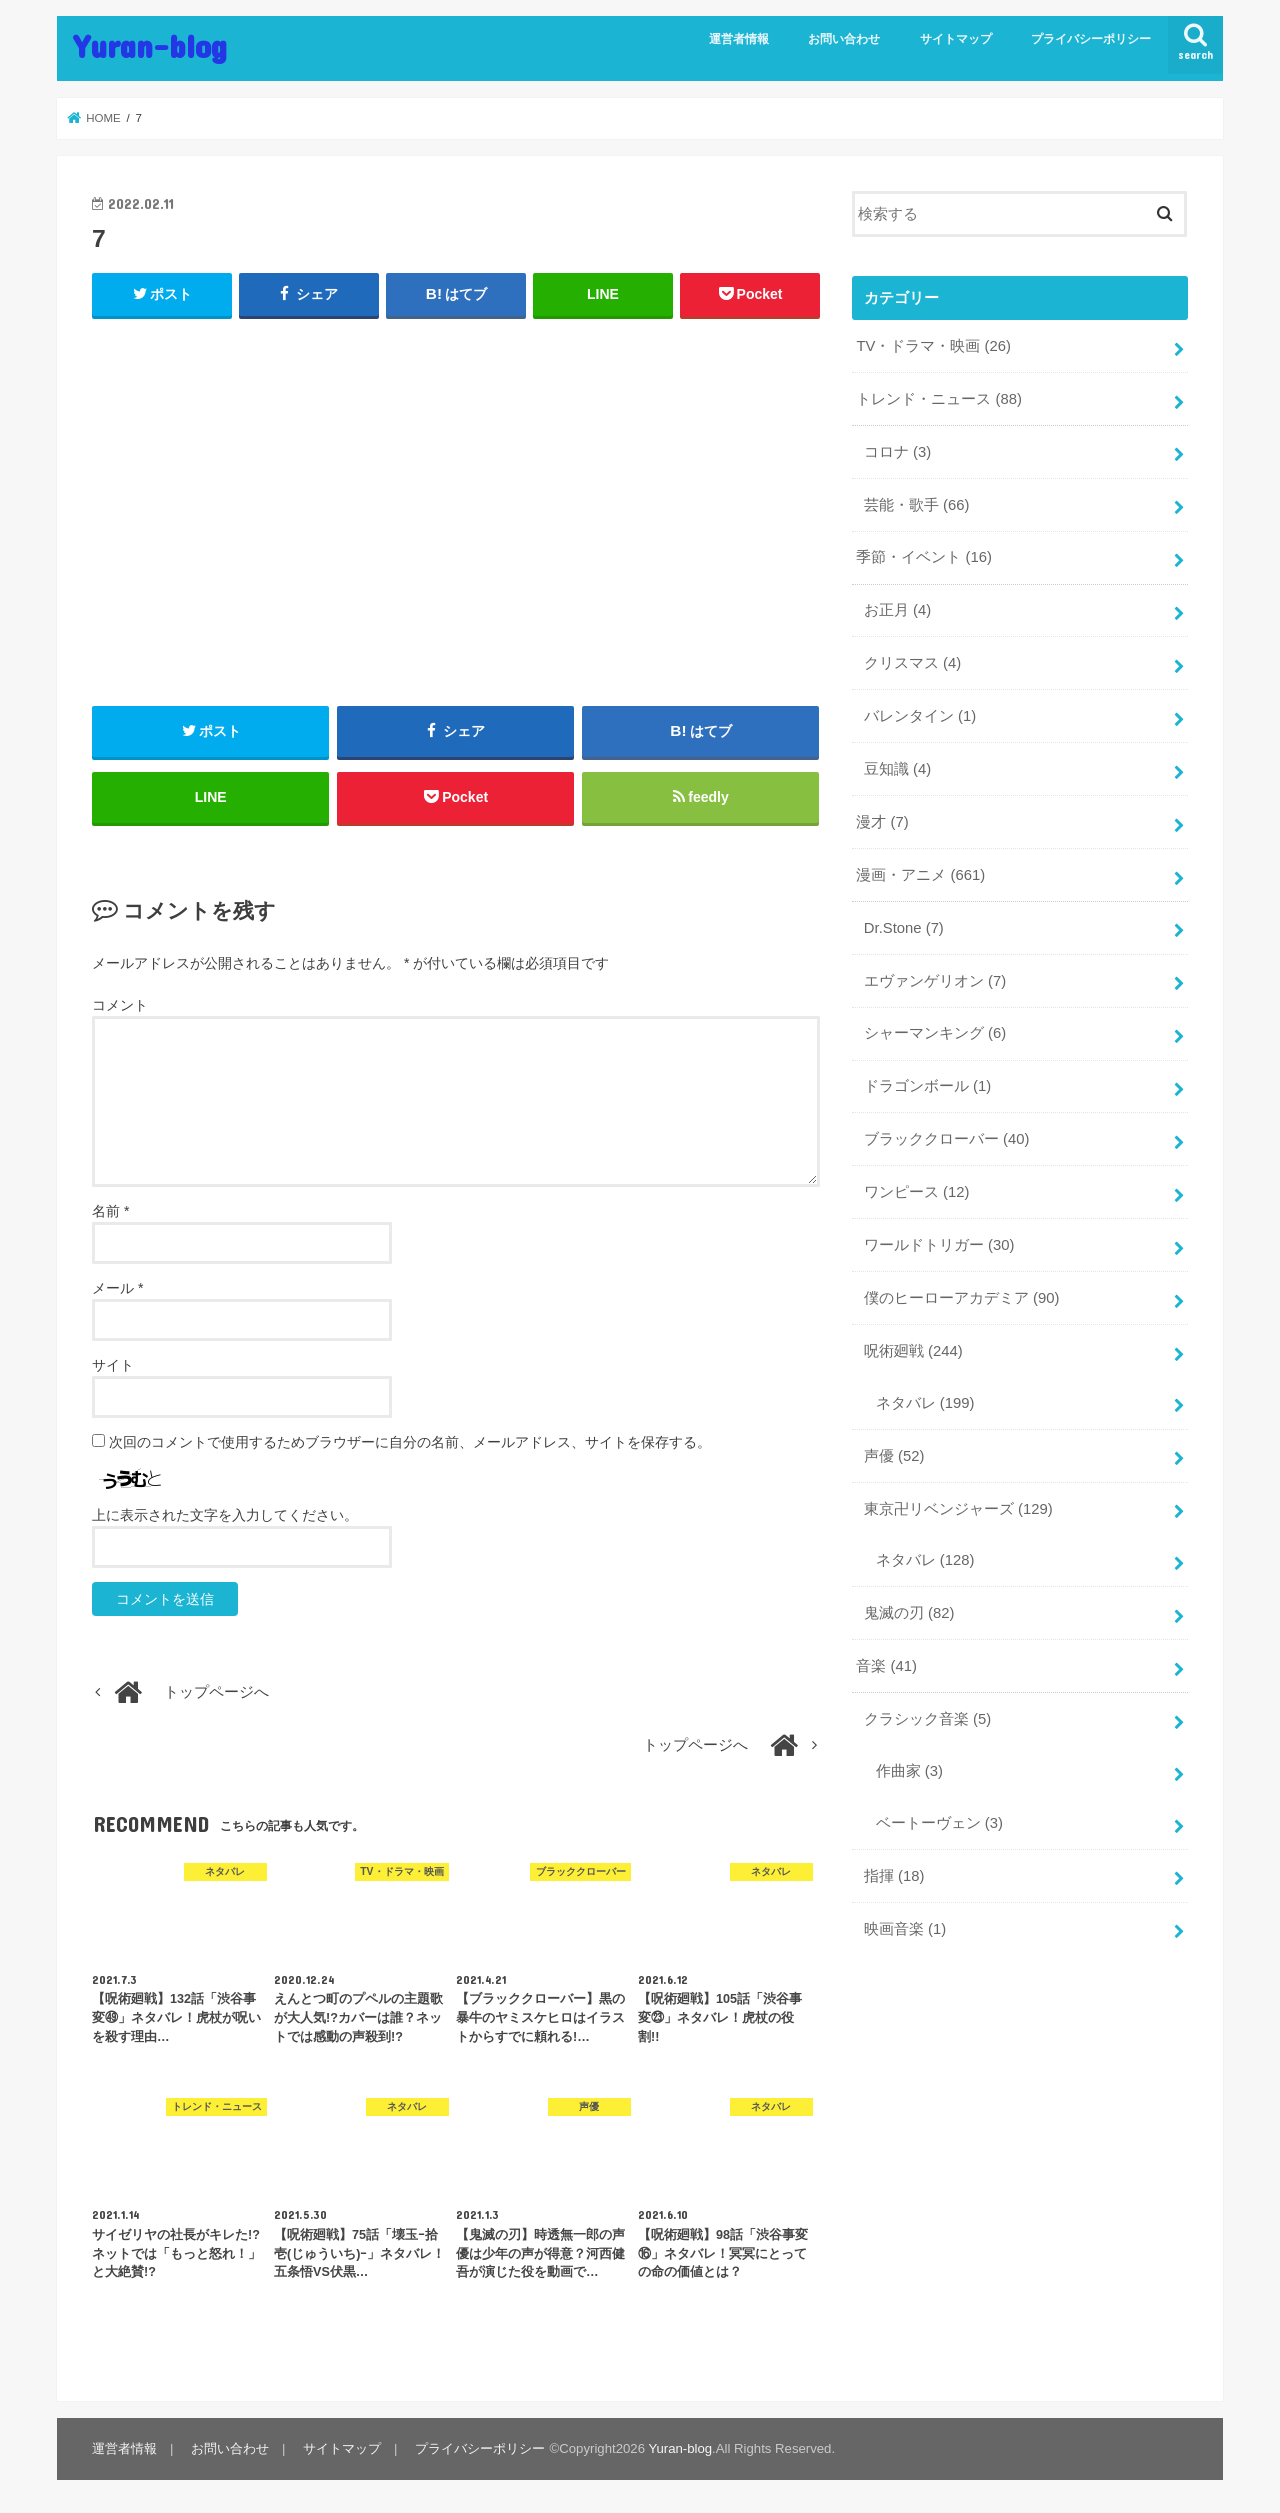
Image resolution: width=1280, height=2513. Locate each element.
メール (117, 1288)
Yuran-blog (150, 45)
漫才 (882, 822)
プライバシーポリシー (1091, 39)
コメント (120, 1005)
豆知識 (897, 769)
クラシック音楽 (927, 1719)
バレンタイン (920, 716)
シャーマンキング (935, 1033)
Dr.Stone (904, 928)
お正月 (897, 610)
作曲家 (909, 1771)
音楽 (886, 1666)
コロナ (897, 452)
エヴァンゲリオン (935, 981)
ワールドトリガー (939, 1245)
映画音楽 (905, 1929)
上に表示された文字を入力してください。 (225, 1515)
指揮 (894, 1876)
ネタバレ (925, 1403)
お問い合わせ (844, 39)
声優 (894, 1456)
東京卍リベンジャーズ (958, 1509)
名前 (110, 1211)
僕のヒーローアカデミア (962, 1298)
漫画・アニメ (920, 875)
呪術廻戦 (913, 1351)
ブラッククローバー (947, 1139)
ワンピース (917, 1192)
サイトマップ (956, 39)
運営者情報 (739, 39)
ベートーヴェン (939, 1823)
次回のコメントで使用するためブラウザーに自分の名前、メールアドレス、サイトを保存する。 (410, 1442)
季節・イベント (924, 557)
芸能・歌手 (917, 505)
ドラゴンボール (927, 1086)
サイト (113, 1365)
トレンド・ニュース (939, 399)
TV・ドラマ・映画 (933, 346)
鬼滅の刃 (909, 1613)
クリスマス (912, 663)
